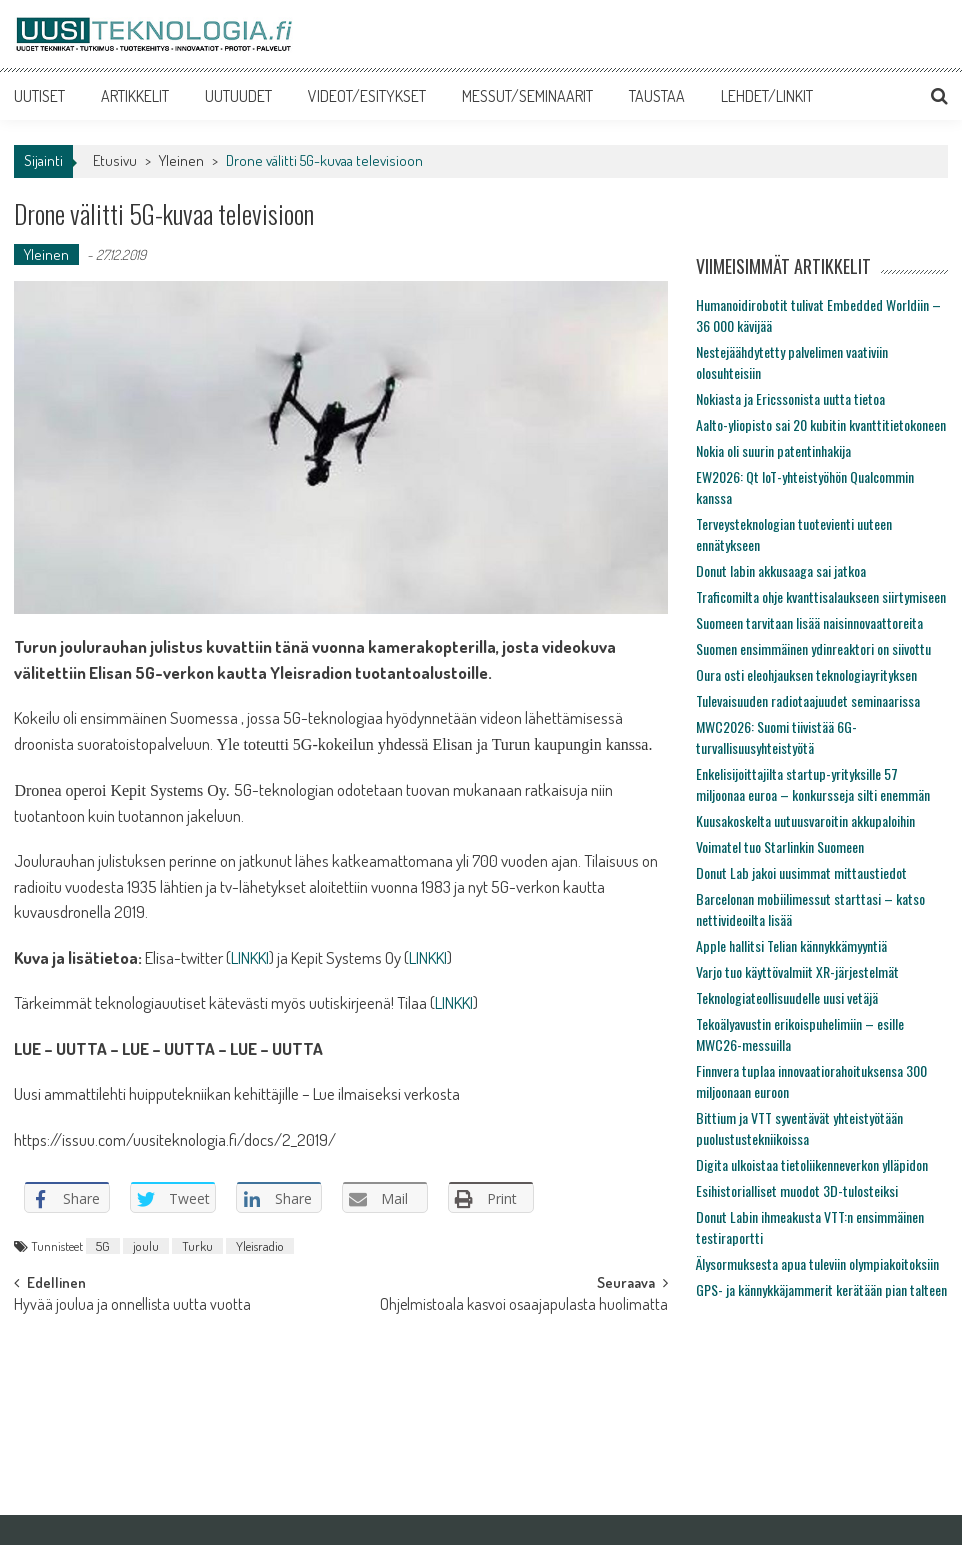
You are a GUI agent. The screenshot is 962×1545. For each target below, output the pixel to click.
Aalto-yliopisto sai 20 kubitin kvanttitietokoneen (821, 424)
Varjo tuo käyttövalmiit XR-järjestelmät (797, 971)
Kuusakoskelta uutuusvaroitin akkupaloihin (805, 820)
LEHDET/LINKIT (767, 96)
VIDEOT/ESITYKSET (367, 96)
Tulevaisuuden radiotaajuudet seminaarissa (808, 700)
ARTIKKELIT (135, 96)
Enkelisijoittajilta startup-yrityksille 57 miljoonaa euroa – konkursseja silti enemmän (813, 784)
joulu (146, 1246)
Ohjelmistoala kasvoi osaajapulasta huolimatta (524, 1306)
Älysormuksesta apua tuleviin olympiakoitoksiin (817, 1263)
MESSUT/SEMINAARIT (527, 96)
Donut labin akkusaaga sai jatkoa (781, 570)
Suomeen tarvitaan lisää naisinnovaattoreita (809, 622)
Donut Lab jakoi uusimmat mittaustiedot (801, 872)
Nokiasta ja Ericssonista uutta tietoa (790, 398)
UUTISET (39, 96)
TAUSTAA (657, 96)
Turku (197, 1246)
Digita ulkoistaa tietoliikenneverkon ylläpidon (812, 1164)
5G (103, 1246)
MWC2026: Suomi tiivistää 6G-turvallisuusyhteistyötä (776, 737)
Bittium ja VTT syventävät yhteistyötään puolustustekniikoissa (799, 1128)
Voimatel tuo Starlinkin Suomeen (780, 846)
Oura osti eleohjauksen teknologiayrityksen (806, 674)
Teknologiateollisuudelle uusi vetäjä (787, 997)
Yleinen (181, 160)
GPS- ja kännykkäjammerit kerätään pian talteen (821, 1289)
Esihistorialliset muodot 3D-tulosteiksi (797, 1190)
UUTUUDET (238, 96)
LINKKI (250, 957)
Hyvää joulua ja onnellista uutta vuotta (132, 1306)
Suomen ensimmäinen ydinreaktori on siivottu (813, 648)
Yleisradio (260, 1246)
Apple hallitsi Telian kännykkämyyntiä (791, 945)
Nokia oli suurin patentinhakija (773, 450)
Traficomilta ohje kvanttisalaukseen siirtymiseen (821, 596)
